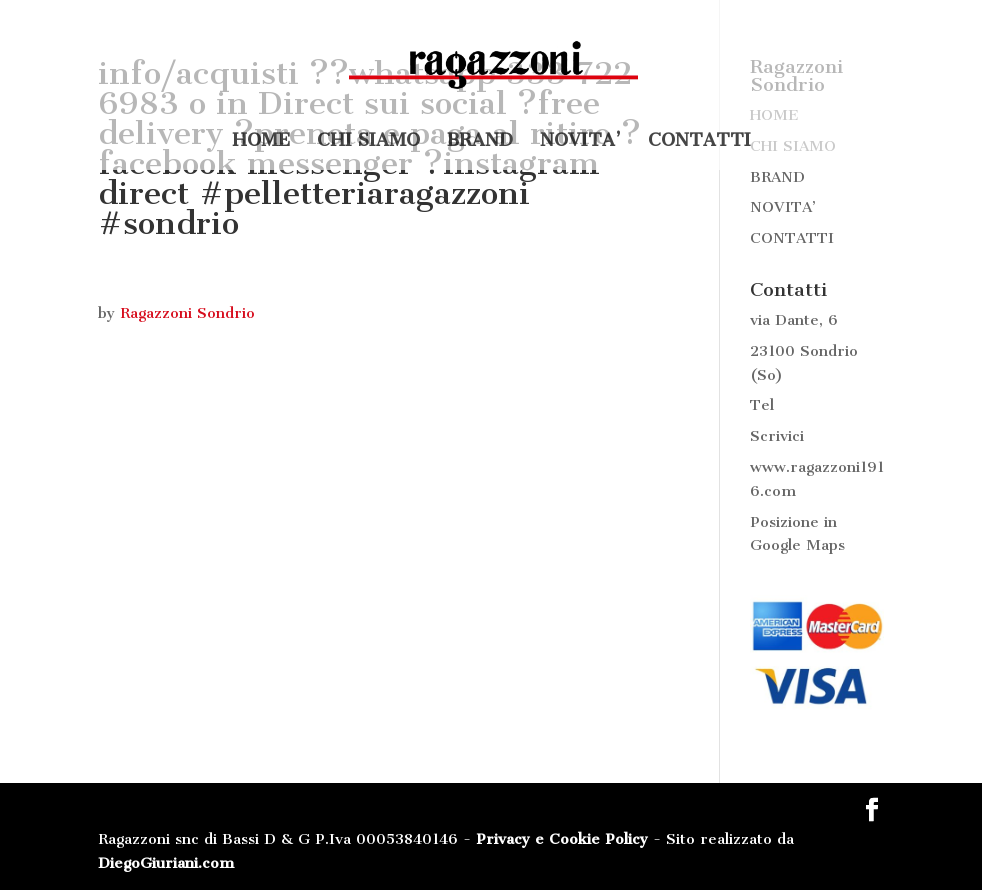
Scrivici (777, 436)
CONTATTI (699, 142)
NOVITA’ (580, 142)
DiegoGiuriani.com (166, 863)
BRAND (480, 142)
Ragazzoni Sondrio (187, 313)
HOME (261, 142)
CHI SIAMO (368, 142)
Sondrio (829, 351)
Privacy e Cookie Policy (562, 839)
